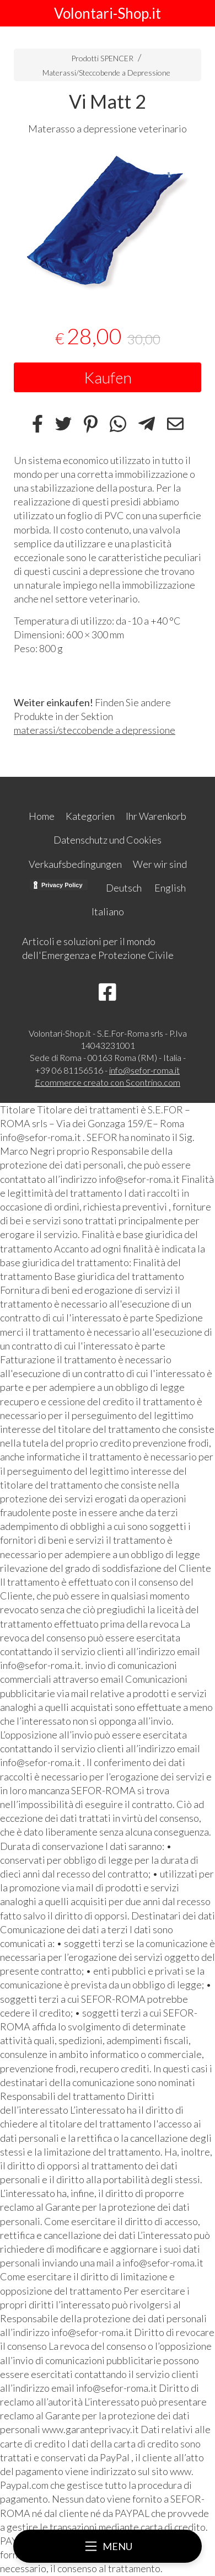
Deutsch (124, 888)
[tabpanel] (107, 222)
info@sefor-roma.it (144, 1070)
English (170, 888)
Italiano (108, 911)
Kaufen (108, 377)
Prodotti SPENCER (102, 58)
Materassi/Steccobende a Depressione (106, 72)
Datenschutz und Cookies (107, 840)
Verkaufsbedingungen (75, 864)
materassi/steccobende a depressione (94, 730)
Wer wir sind (160, 864)
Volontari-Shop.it (107, 13)
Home (42, 816)
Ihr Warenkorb (156, 816)
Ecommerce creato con (107, 1082)
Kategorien (90, 816)
